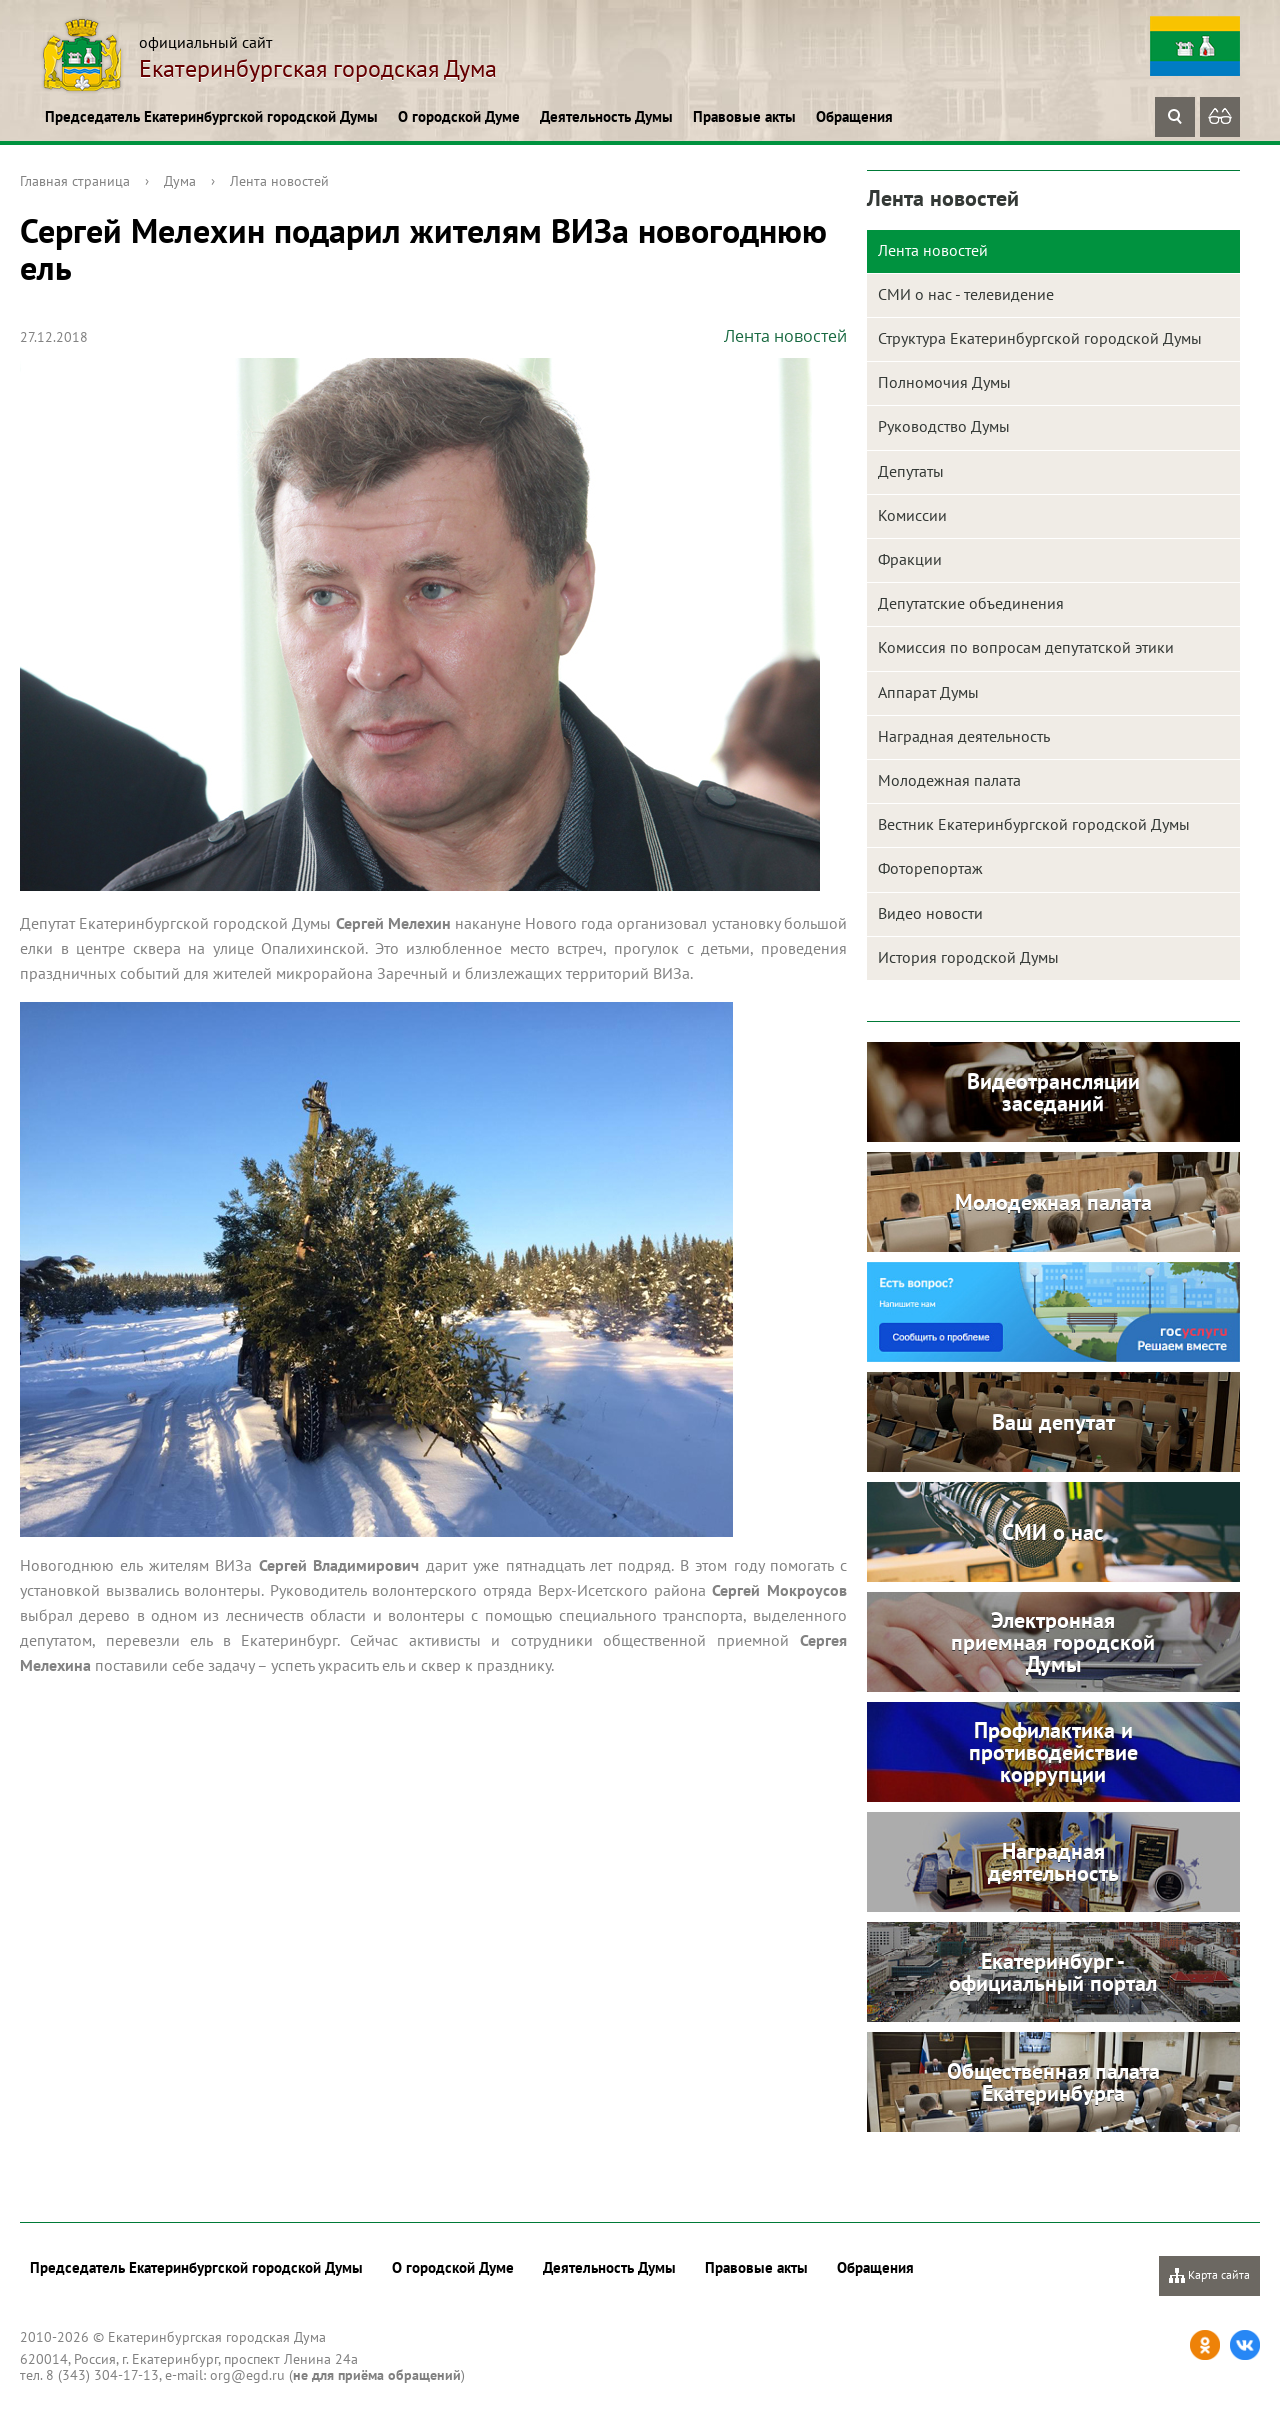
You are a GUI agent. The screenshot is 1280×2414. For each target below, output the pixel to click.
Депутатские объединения (971, 603)
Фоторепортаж (930, 868)
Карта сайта (1209, 2275)
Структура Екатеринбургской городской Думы (1040, 338)
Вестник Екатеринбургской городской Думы (1034, 824)
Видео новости (930, 913)
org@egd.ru (247, 2375)
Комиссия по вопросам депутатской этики (1026, 647)
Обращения (854, 116)
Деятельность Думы (606, 116)
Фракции (910, 559)
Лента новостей (279, 181)
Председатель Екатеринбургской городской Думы (211, 116)
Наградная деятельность (964, 736)
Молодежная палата (949, 780)
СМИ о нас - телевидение (966, 294)
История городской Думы (968, 957)
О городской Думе (459, 116)
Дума (180, 181)
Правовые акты (744, 116)
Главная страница (75, 181)
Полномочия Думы (944, 382)
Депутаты (911, 471)
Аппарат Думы (928, 692)
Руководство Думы (944, 426)
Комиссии (912, 515)
